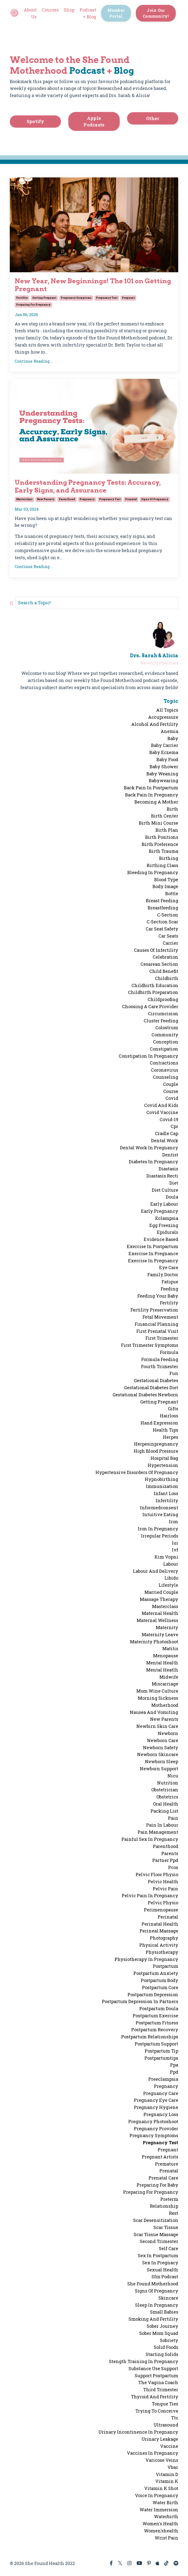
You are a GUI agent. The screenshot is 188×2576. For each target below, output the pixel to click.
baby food (167, 764)
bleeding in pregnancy (152, 876)
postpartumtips (161, 2062)
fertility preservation (154, 1314)
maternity (167, 1632)
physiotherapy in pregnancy (146, 1963)
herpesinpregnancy (156, 1448)
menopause (165, 1660)
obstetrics (167, 1801)
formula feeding (159, 1363)
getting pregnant (44, 300)
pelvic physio (163, 1907)
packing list (164, 1815)
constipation (164, 1053)
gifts (173, 1413)
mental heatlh (162, 1674)
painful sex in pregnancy (149, 1843)
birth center (164, 820)
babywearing (163, 785)
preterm (169, 2203)
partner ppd (165, 1865)
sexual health (162, 2274)
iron (173, 1526)
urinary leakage (159, 2443)
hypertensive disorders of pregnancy (136, 1476)
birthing (168, 863)
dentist (170, 1159)
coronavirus (164, 1074)
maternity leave (160, 1639)
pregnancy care (160, 2097)
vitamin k (166, 2486)
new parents (45, 503)
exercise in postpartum (152, 1251)
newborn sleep (161, 1766)
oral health (165, 1808)
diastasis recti (162, 1180)
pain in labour (162, 1829)
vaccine (169, 2450)
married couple (161, 1596)
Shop (69, 10)
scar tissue (165, 2231)
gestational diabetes (156, 1385)
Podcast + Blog (88, 13)
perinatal (168, 1921)
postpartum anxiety (155, 1978)
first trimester (161, 1342)
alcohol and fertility (154, 728)
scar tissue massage (156, 2239)
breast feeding (162, 905)
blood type (166, 884)
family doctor (162, 1279)
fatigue (170, 1286)
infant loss (166, 1498)
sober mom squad (158, 2337)
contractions (164, 1067)
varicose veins (161, 2464)
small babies (164, 2316)
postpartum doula (158, 2013)
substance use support (153, 2373)
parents (169, 1857)
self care (168, 2253)
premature (166, 2168)
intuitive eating (160, 1519)
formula (169, 1357)
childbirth (166, 982)
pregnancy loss (160, 2119)
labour (170, 1568)
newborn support (159, 1773)
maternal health (160, 1618)
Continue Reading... (34, 363)
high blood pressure (156, 1455)
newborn (168, 1738)
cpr (174, 1131)
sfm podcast (165, 2281)
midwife (168, 1681)
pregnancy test (107, 300)
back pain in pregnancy (151, 799)
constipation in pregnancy (148, 1060)
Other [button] (152, 119)
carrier (170, 947)
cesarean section (159, 968)
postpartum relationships (149, 2041)
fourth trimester (159, 1371)
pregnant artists (160, 2161)
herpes (170, 1441)
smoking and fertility (153, 2323)
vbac (172, 2472)
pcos (173, 1872)
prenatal (131, 503)
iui (175, 1547)
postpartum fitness (157, 2027)
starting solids (162, 2359)
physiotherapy (162, 1956)
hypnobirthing (161, 1483)
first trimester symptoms (149, 1349)
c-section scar (162, 926)
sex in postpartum (158, 2260)
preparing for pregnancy (33, 307)
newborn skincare (157, 1759)
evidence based (161, 1244)
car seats (168, 940)
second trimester (159, 2246)
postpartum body (159, 1985)
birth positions (161, 841)
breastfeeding (163, 912)
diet (173, 1187)
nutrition (167, 1787)
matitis (170, 1653)
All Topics (167, 714)
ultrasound (165, 2429)
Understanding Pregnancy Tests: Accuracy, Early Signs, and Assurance (86, 490)
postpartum (165, 1970)
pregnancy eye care (156, 2104)
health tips (165, 1434)
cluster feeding (161, 1025)
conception (165, 1046)
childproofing (163, 1004)
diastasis (168, 1173)
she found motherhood (152, 2288)
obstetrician (164, 1794)
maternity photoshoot (154, 1646)
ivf (175, 1554)
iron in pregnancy (158, 1533)
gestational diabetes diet (151, 1392)
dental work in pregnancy (149, 1152)
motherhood (164, 1709)
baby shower (164, 771)
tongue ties (165, 2408)
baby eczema (163, 757)
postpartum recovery (154, 2034)
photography (164, 1942)
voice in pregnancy (156, 2500)
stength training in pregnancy (143, 2366)
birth (172, 813)
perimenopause (161, 1914)
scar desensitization (155, 2225)
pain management (158, 1836)
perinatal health (159, 1928)
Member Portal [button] (116, 13)
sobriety (169, 2344)
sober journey (162, 2330)
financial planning (156, 1328)
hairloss (169, 1420)
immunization (162, 1491)
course (170, 1095)
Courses (50, 10)
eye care (168, 1272)
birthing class (162, 870)
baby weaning (162, 778)
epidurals (167, 1236)
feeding (169, 1293)
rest (173, 2217)
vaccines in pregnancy (152, 2457)
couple (170, 1088)
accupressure (163, 721)
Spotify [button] (35, 121)
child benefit (163, 975)
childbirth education (154, 989)
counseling (165, 1081)
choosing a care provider (150, 1011)
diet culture (165, 1194)
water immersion (159, 2514)
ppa (174, 2069)
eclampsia (166, 1222)
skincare (168, 2302)
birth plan (166, 834)
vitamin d (167, 2478)
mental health (162, 1667)
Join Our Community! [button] (156, 13)
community (165, 1039)
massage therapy (159, 1603)
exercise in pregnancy (153, 1265)
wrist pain (166, 2542)
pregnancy (87, 503)
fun (173, 1378)
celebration (165, 961)
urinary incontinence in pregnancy (138, 2436)
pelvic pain (165, 1893)
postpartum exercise (155, 2020)
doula (172, 1201)
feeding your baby (157, 1300)
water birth (165, 2507)
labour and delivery (155, 1575)
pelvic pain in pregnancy (150, 1900)
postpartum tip (161, 2055)
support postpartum (156, 2380)
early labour (164, 1208)
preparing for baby (157, 2189)
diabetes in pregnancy (153, 1166)
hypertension (163, 1469)
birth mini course (158, 827)
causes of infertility (156, 954)
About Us (30, 13)
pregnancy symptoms (76, 300)
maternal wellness (157, 1625)
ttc (174, 2422)
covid (171, 1102)
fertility (22, 300)
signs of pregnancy (154, 503)
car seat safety (162, 933)
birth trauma (163, 855)
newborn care (162, 1744)
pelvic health (163, 1886)
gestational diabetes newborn (145, 1399)
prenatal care (163, 2182)
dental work (164, 1145)
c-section (167, 919)
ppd (174, 2076)
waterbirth (166, 2521)
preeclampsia (163, 2083)
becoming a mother (156, 806)
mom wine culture (157, 1695)
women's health (160, 2528)
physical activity (158, 1949)
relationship (164, 2210)
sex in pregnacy (160, 2267)
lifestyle (168, 1589)
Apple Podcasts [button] (93, 121)
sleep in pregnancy (156, 2309)
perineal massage (159, 1935)
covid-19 (169, 1124)
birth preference (160, 848)
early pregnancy (159, 1215)
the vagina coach (158, 2387)
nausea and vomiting (154, 1716)
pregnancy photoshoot (153, 2126)
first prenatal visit (157, 1335)
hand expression (159, 1427)
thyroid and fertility (154, 2401)
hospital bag (164, 1462)
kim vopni (166, 1561)
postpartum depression (153, 1999)
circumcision (163, 1018)
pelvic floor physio (157, 1879)
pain (173, 1822)
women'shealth (161, 2535)
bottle (171, 898)
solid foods (166, 2351)
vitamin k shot (161, 2493)
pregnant (128, 300)
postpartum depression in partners (140, 2006)
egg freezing (163, 1229)
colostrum (166, 1032)
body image (165, 891)
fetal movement (160, 1321)
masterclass (24, 503)
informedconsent (159, 1512)
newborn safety (160, 1752)
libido (171, 1582)
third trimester (160, 2394)
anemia (169, 735)
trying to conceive (156, 2415)
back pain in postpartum (151, 792)
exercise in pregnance (153, 1258)
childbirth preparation (153, 997)
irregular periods (159, 1540)
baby (172, 742)
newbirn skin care (157, 1731)
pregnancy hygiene (156, 2112)
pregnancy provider (156, 2133)
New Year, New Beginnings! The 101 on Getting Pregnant (87, 286)
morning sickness (158, 1702)
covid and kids (161, 1110)
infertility (167, 1505)
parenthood (67, 503)
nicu (172, 1780)
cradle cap (166, 1138)
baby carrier (164, 750)
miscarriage (165, 1688)
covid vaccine (162, 1117)
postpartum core (160, 1991)
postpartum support (156, 2048)
